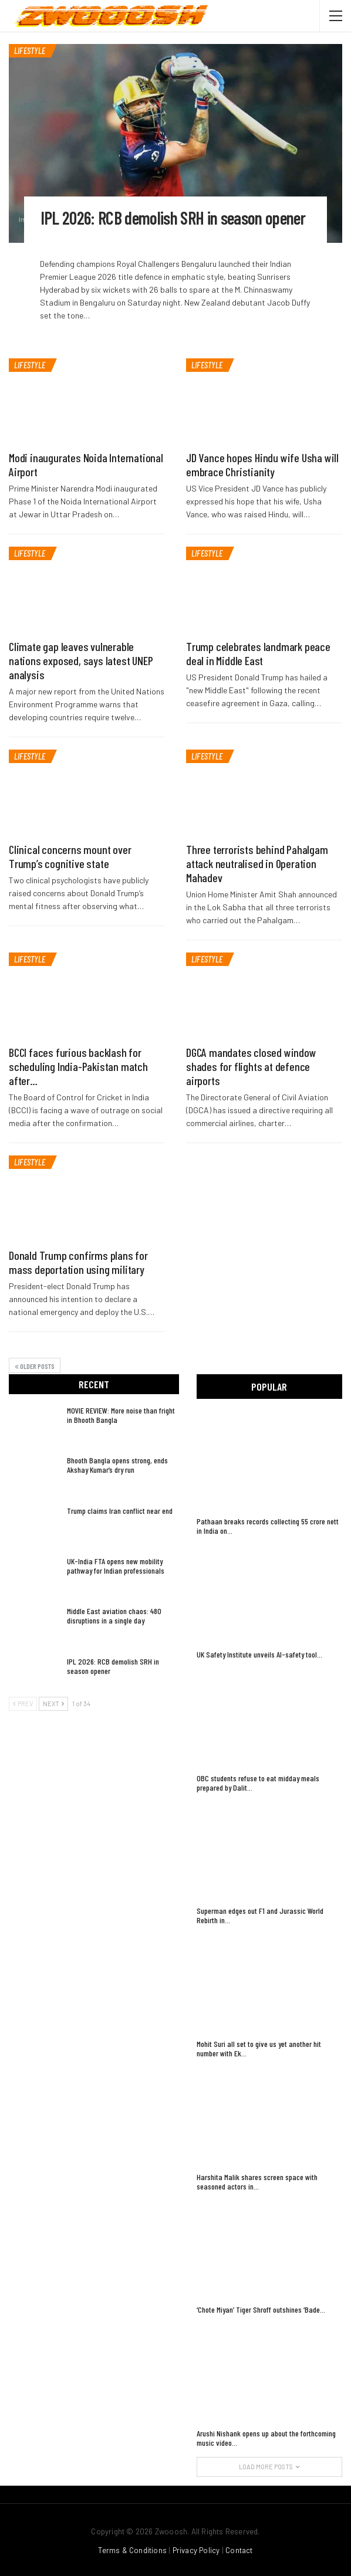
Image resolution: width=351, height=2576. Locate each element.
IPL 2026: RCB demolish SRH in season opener (174, 217)
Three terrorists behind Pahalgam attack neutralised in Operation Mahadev (257, 863)
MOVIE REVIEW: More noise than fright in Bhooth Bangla (121, 1415)
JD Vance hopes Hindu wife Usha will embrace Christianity (262, 464)
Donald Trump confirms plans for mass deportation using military (78, 1262)
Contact (238, 2550)
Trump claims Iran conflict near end (120, 1511)
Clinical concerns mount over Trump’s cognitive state (70, 856)
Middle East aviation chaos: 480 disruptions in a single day (114, 1615)
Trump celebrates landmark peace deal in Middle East (258, 653)
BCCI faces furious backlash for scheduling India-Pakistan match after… (78, 1066)
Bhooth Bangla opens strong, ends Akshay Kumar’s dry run (117, 1465)
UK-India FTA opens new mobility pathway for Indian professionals (115, 1565)
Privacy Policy (196, 2550)
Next (53, 1703)
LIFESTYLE (29, 50)
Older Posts (35, 1366)
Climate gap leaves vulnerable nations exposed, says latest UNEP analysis (81, 660)
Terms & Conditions (132, 2550)
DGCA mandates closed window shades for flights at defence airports (251, 1066)
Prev (23, 1703)
